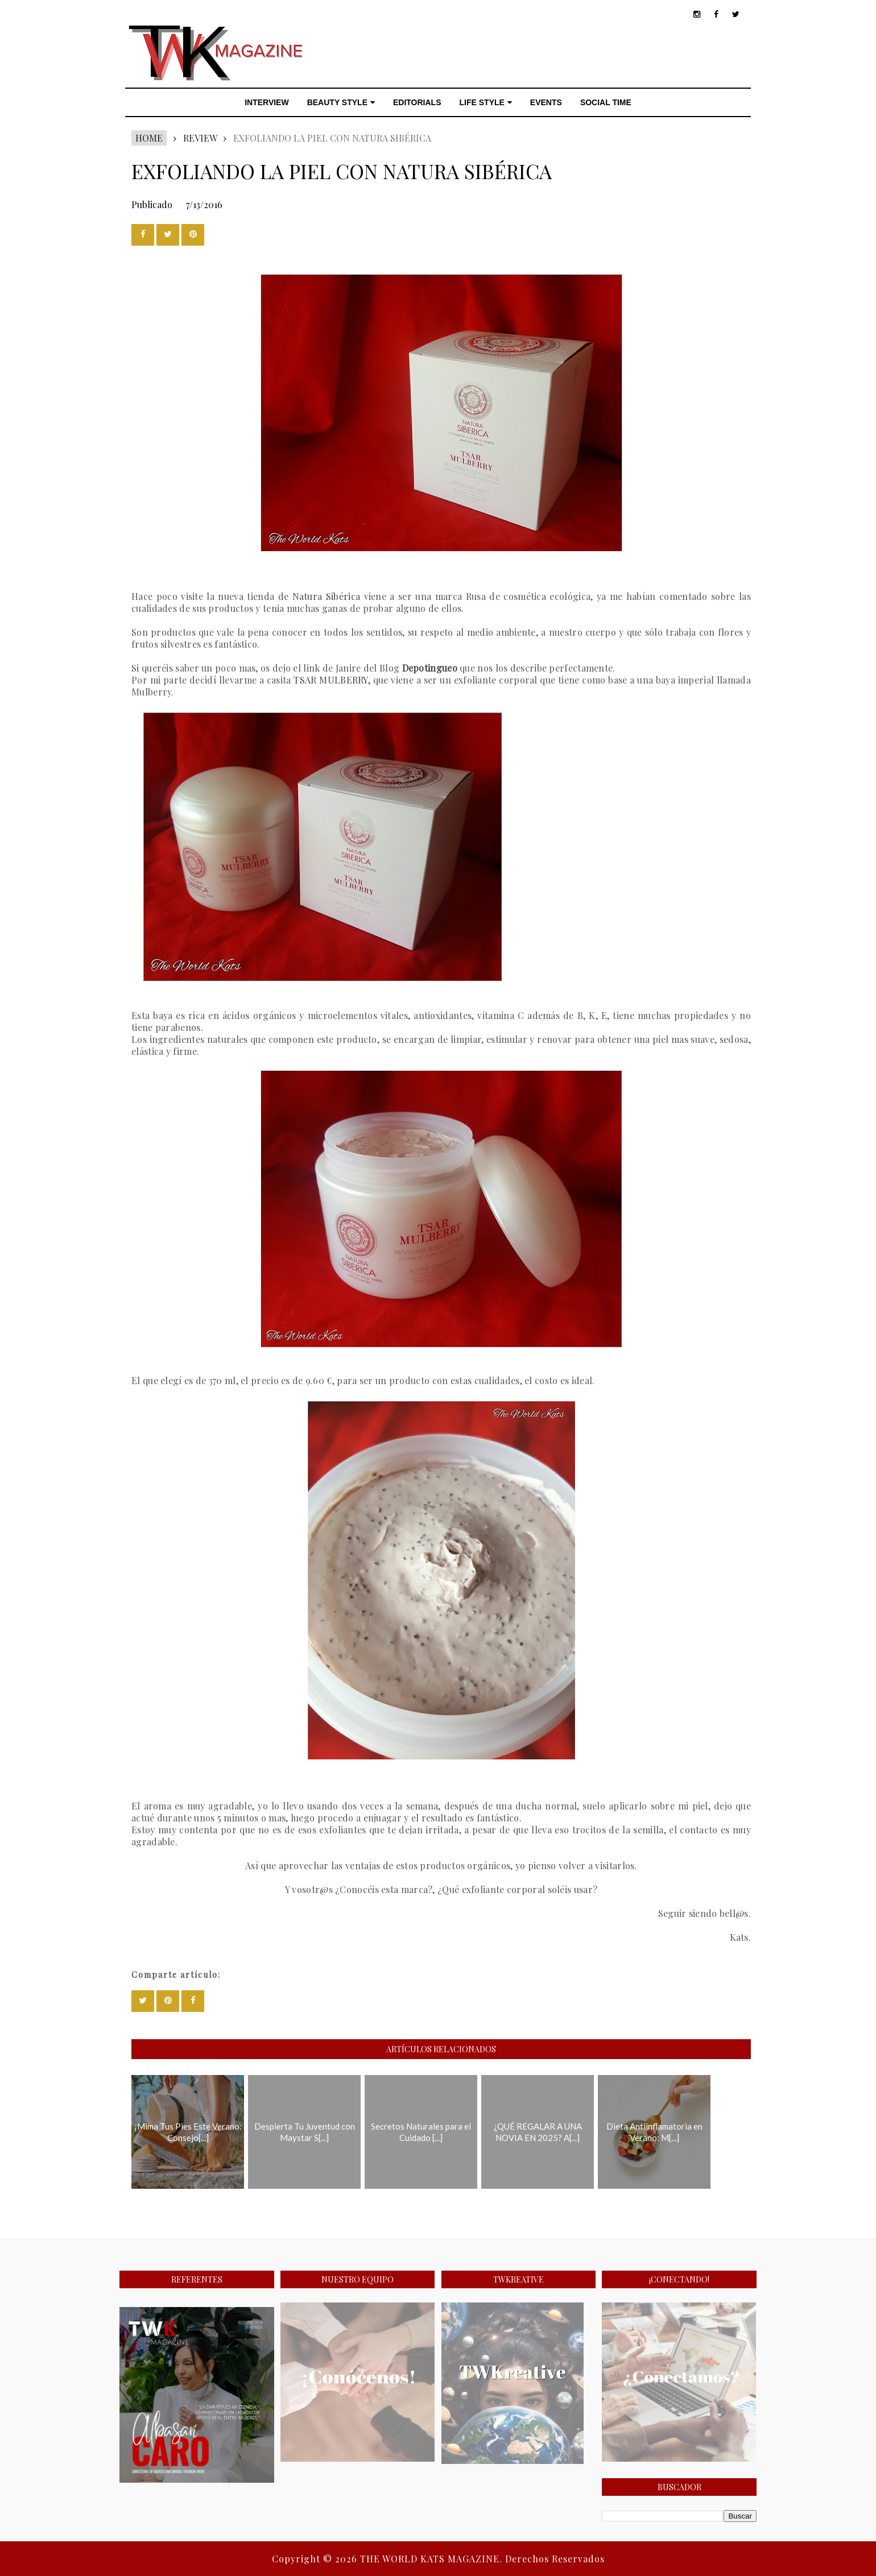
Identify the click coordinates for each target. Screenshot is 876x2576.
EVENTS (546, 102)
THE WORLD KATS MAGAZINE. (432, 2559)
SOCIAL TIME (605, 102)
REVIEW (200, 138)
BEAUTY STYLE (341, 102)
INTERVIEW (267, 102)
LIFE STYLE (486, 102)
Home (149, 138)
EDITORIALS (417, 102)
